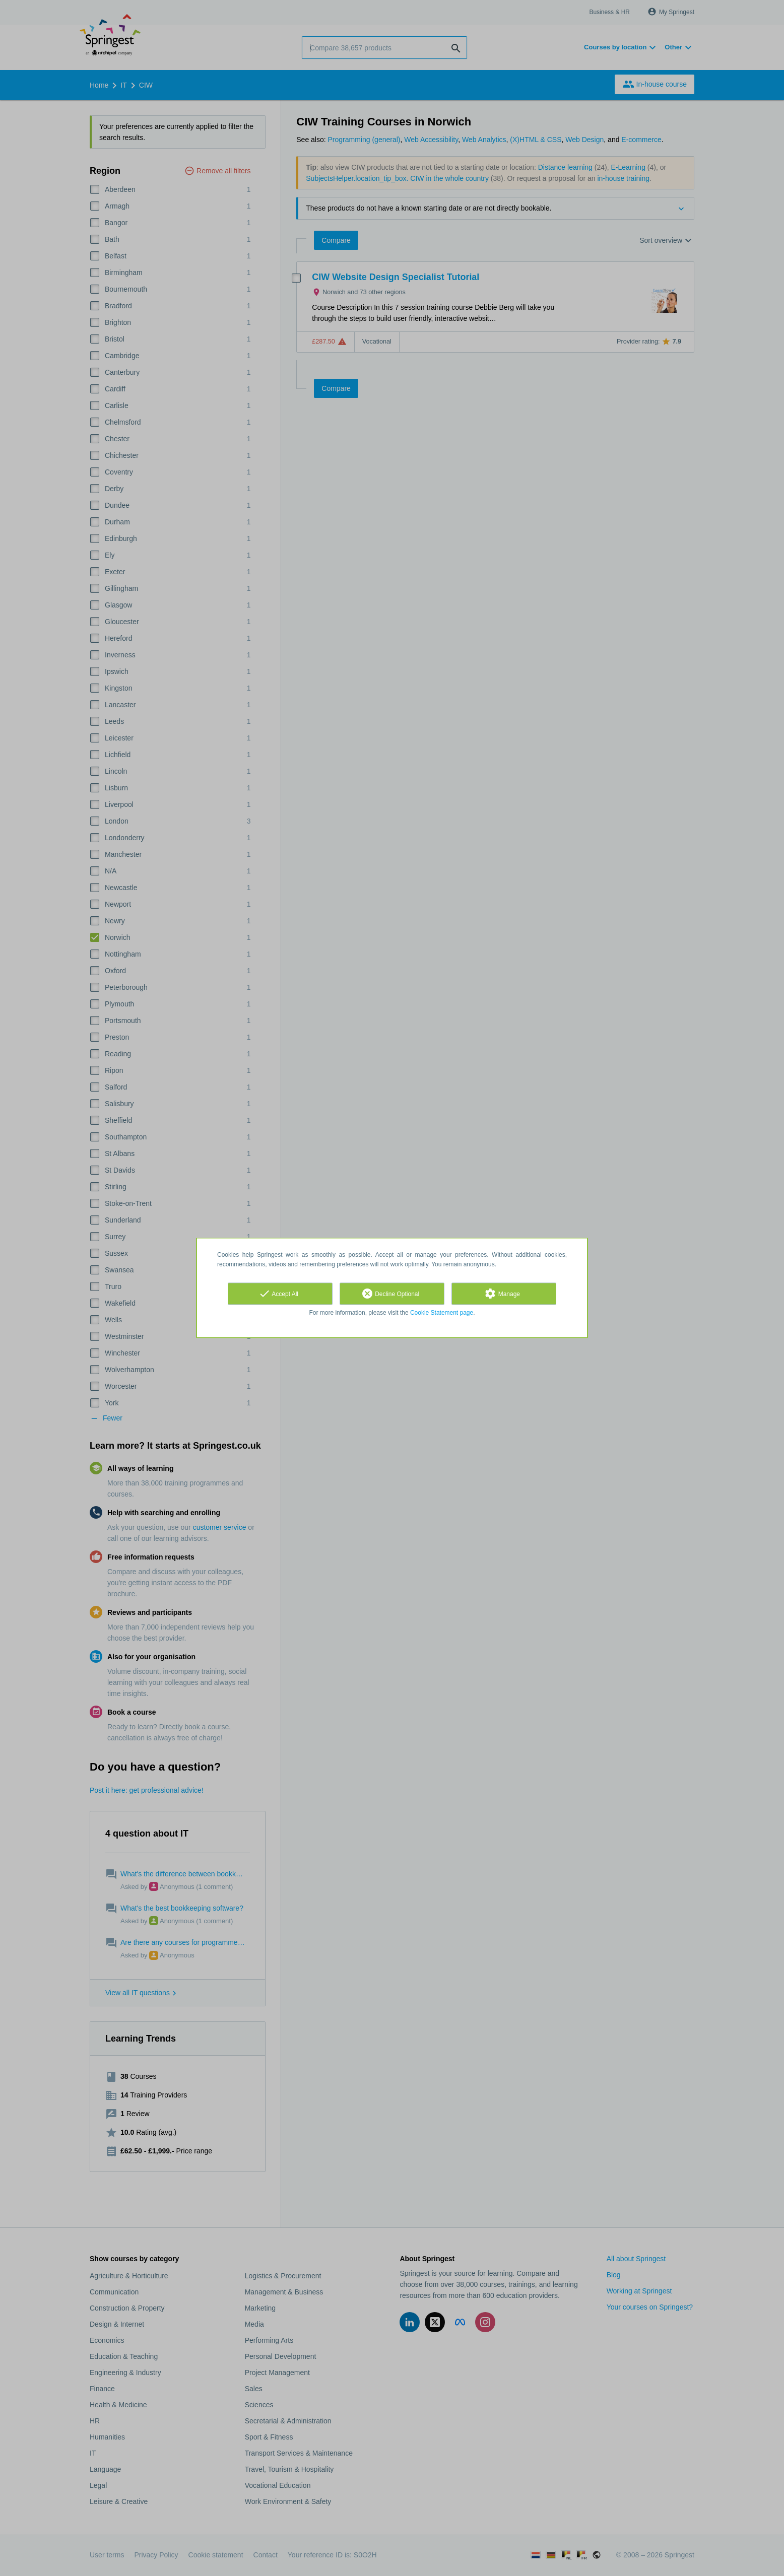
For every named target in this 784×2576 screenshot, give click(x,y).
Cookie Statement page (441, 1312)
